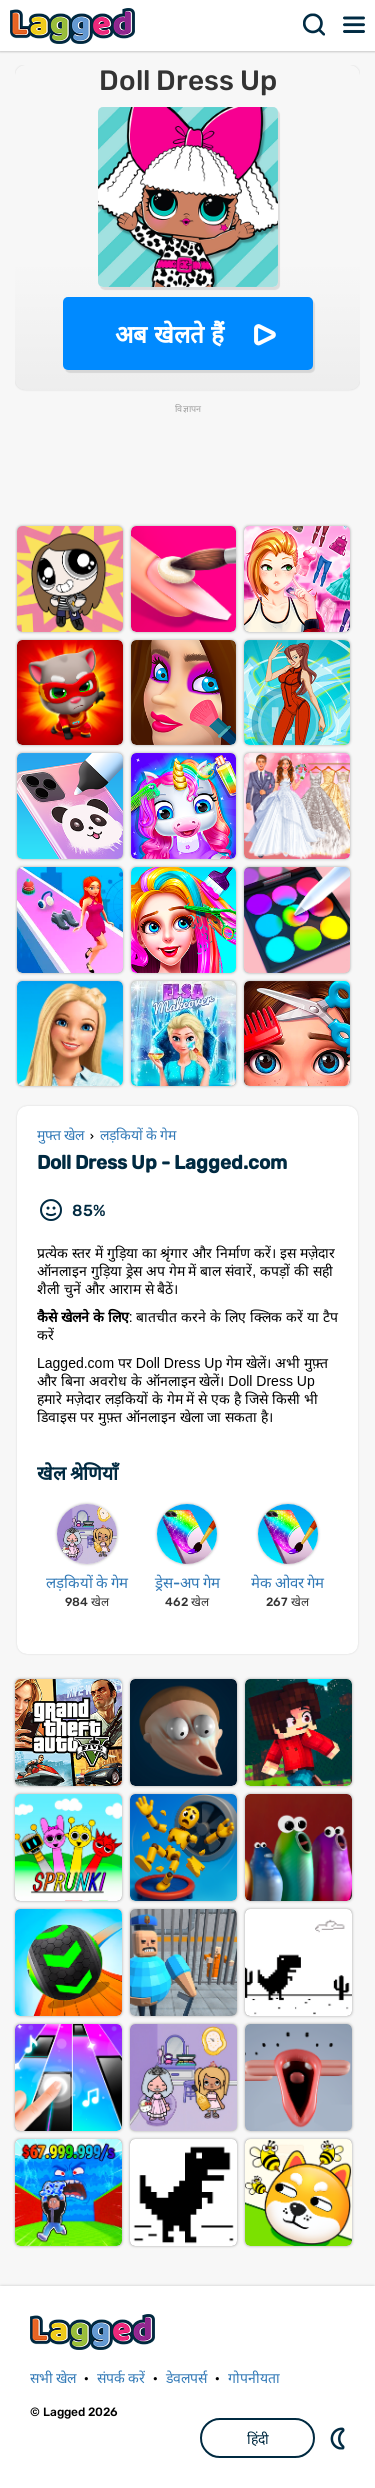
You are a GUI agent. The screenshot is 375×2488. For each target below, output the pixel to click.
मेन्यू (355, 25)
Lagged (75, 25)
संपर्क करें (121, 2378)
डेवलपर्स (186, 2378)
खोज (315, 25)
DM (340, 2438)
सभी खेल (53, 2378)
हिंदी (258, 2439)
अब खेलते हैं (169, 334)
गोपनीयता (254, 2378)
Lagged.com (95, 2331)
